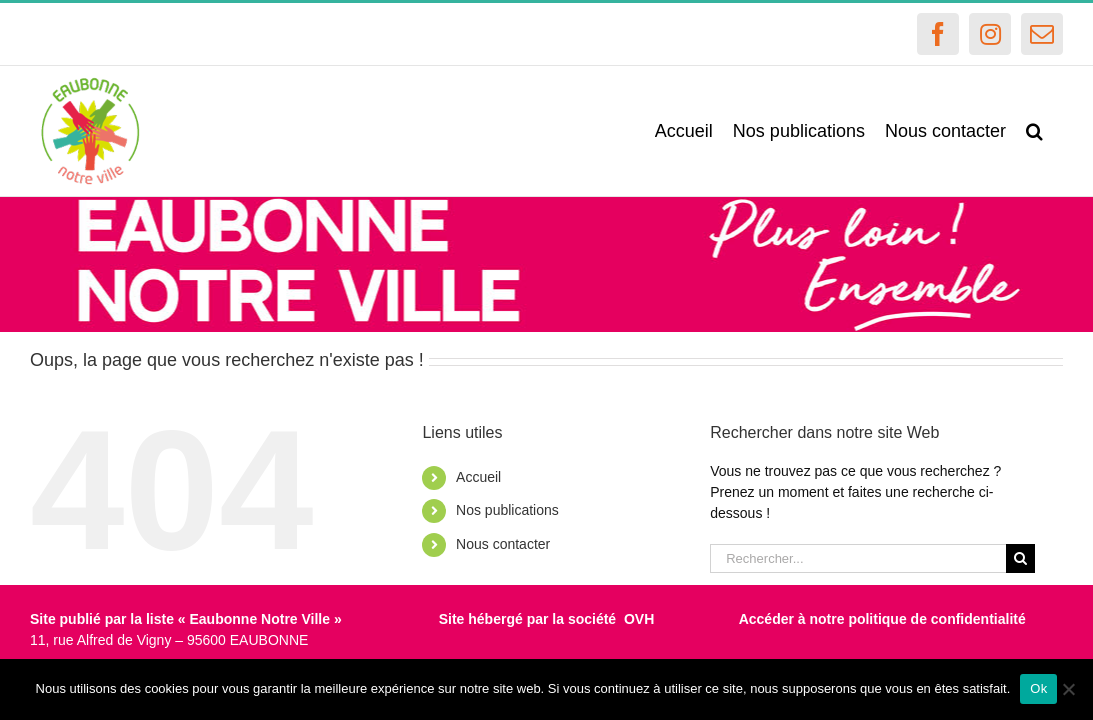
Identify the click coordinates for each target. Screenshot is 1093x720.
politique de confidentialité (936, 619)
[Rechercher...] (857, 558)
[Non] (1068, 689)
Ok (1038, 688)
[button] (1054, 131)
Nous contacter (503, 544)
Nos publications (507, 510)
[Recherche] (1020, 558)
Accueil (478, 477)
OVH (639, 619)
